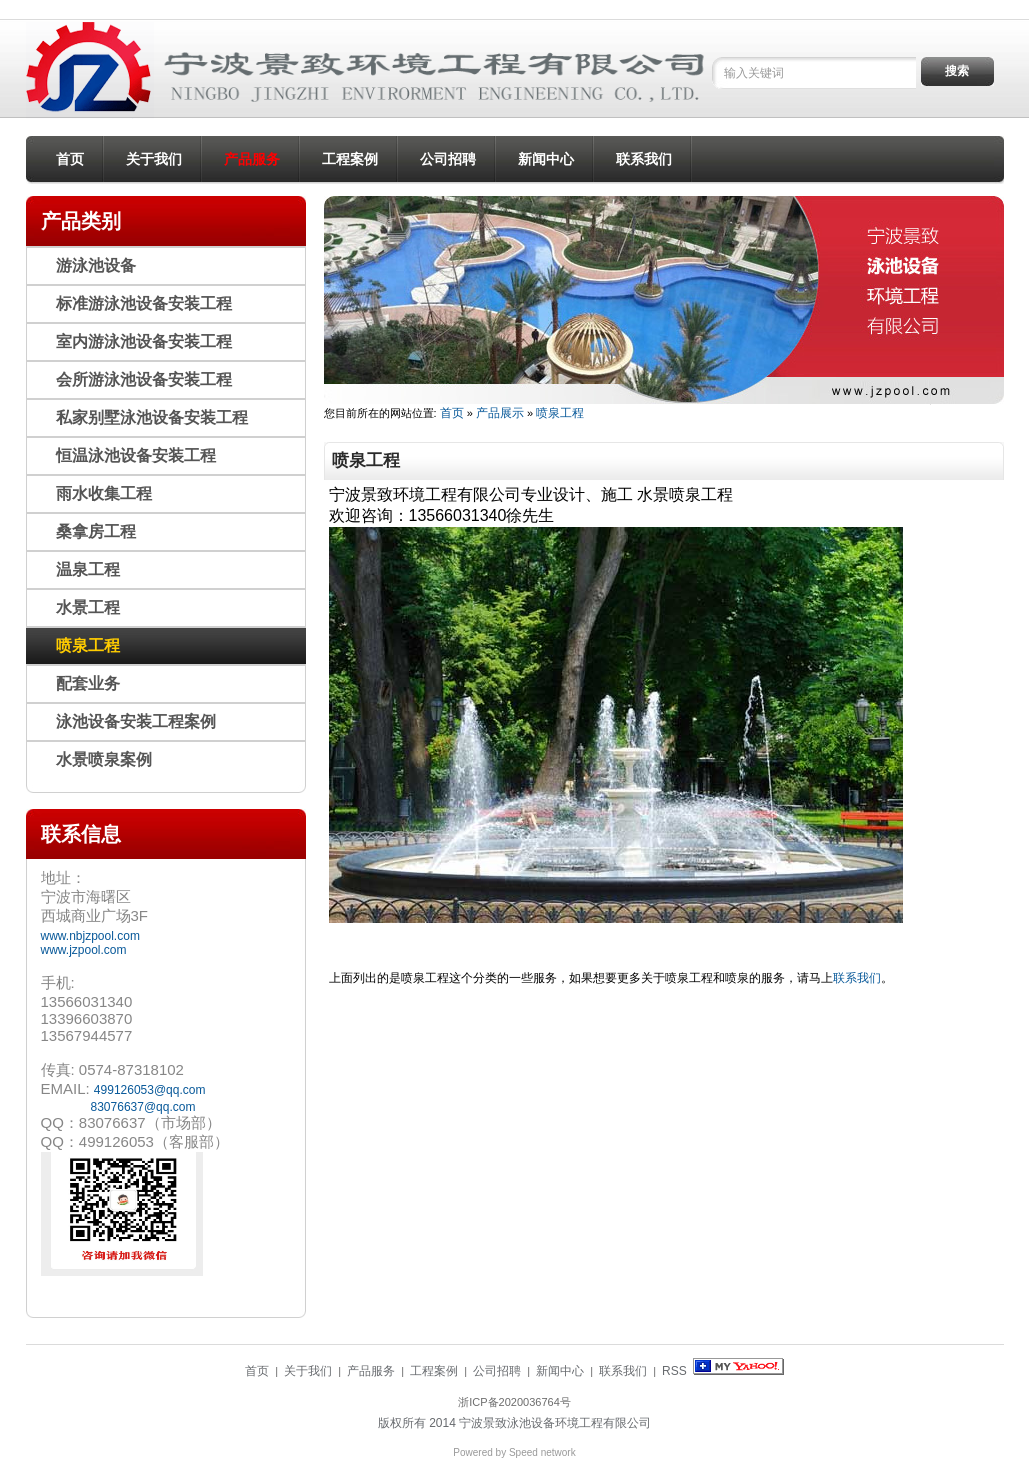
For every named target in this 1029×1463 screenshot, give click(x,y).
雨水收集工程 (104, 493)
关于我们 (154, 159)
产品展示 (500, 413)
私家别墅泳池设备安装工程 (152, 417)
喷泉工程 (560, 413)
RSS (674, 1371)
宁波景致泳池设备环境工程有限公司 (555, 1423)
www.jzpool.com (84, 950)
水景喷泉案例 (104, 759)
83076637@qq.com (143, 1107)
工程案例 (350, 159)
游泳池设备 (96, 265)
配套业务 (88, 683)
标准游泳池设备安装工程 (144, 303)
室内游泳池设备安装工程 (144, 341)
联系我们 (644, 159)
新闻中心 (546, 159)
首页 (70, 159)
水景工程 (88, 607)
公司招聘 (448, 159)
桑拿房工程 (96, 531)
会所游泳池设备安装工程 (144, 379)
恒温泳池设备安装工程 (136, 455)
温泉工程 (88, 569)
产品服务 (252, 159)
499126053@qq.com (150, 1090)
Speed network (542, 1452)
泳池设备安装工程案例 (136, 721)
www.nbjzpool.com (90, 936)
